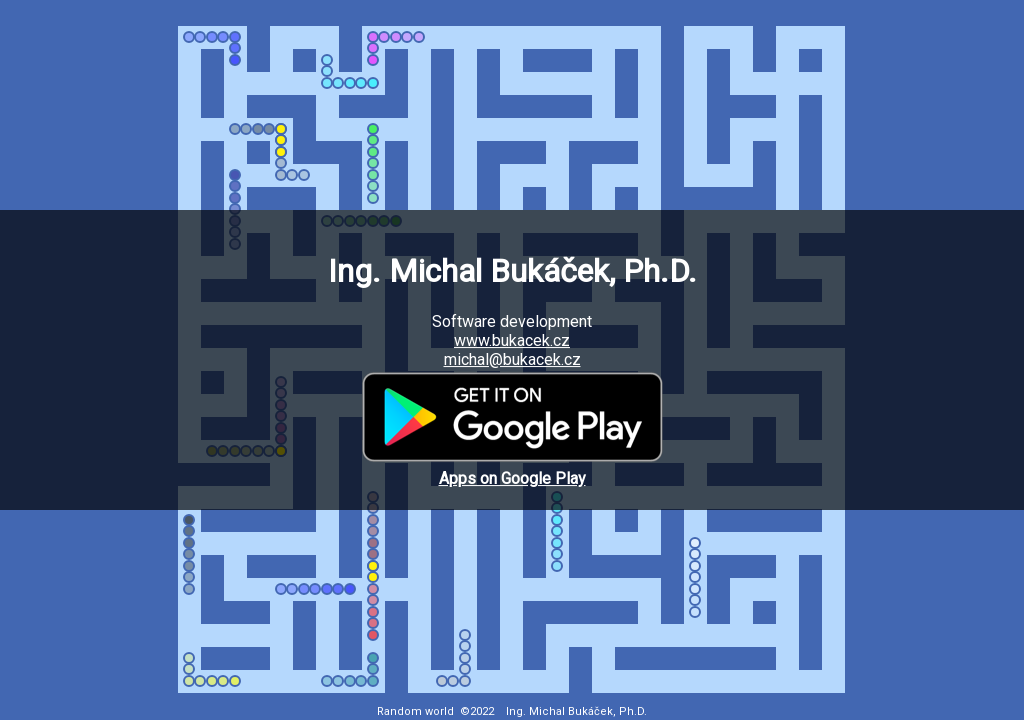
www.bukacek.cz (512, 340)
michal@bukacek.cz (512, 359)
